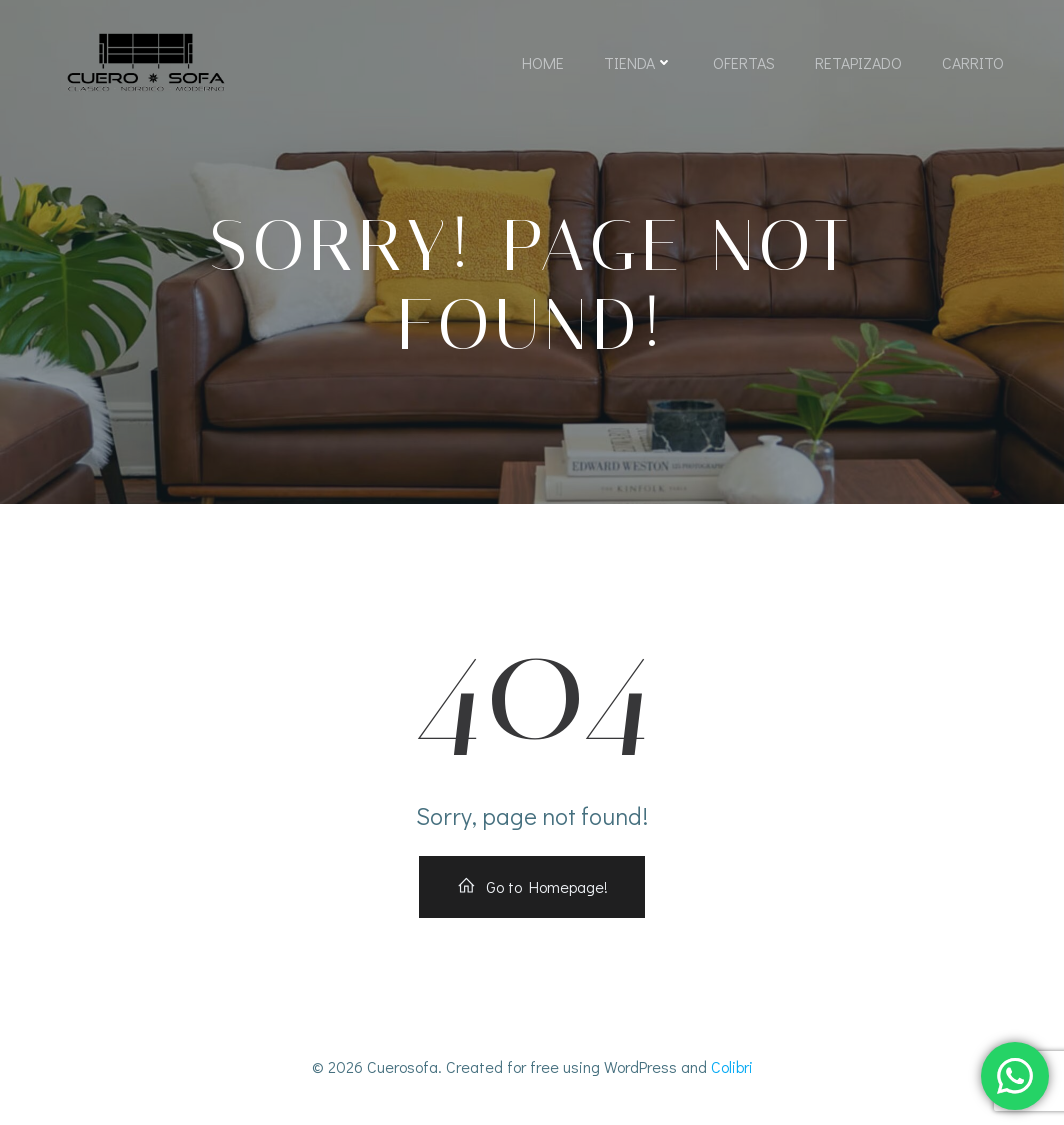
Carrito (973, 62)
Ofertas (744, 62)
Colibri (732, 1066)
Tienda (638, 62)
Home (543, 62)
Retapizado (858, 62)
